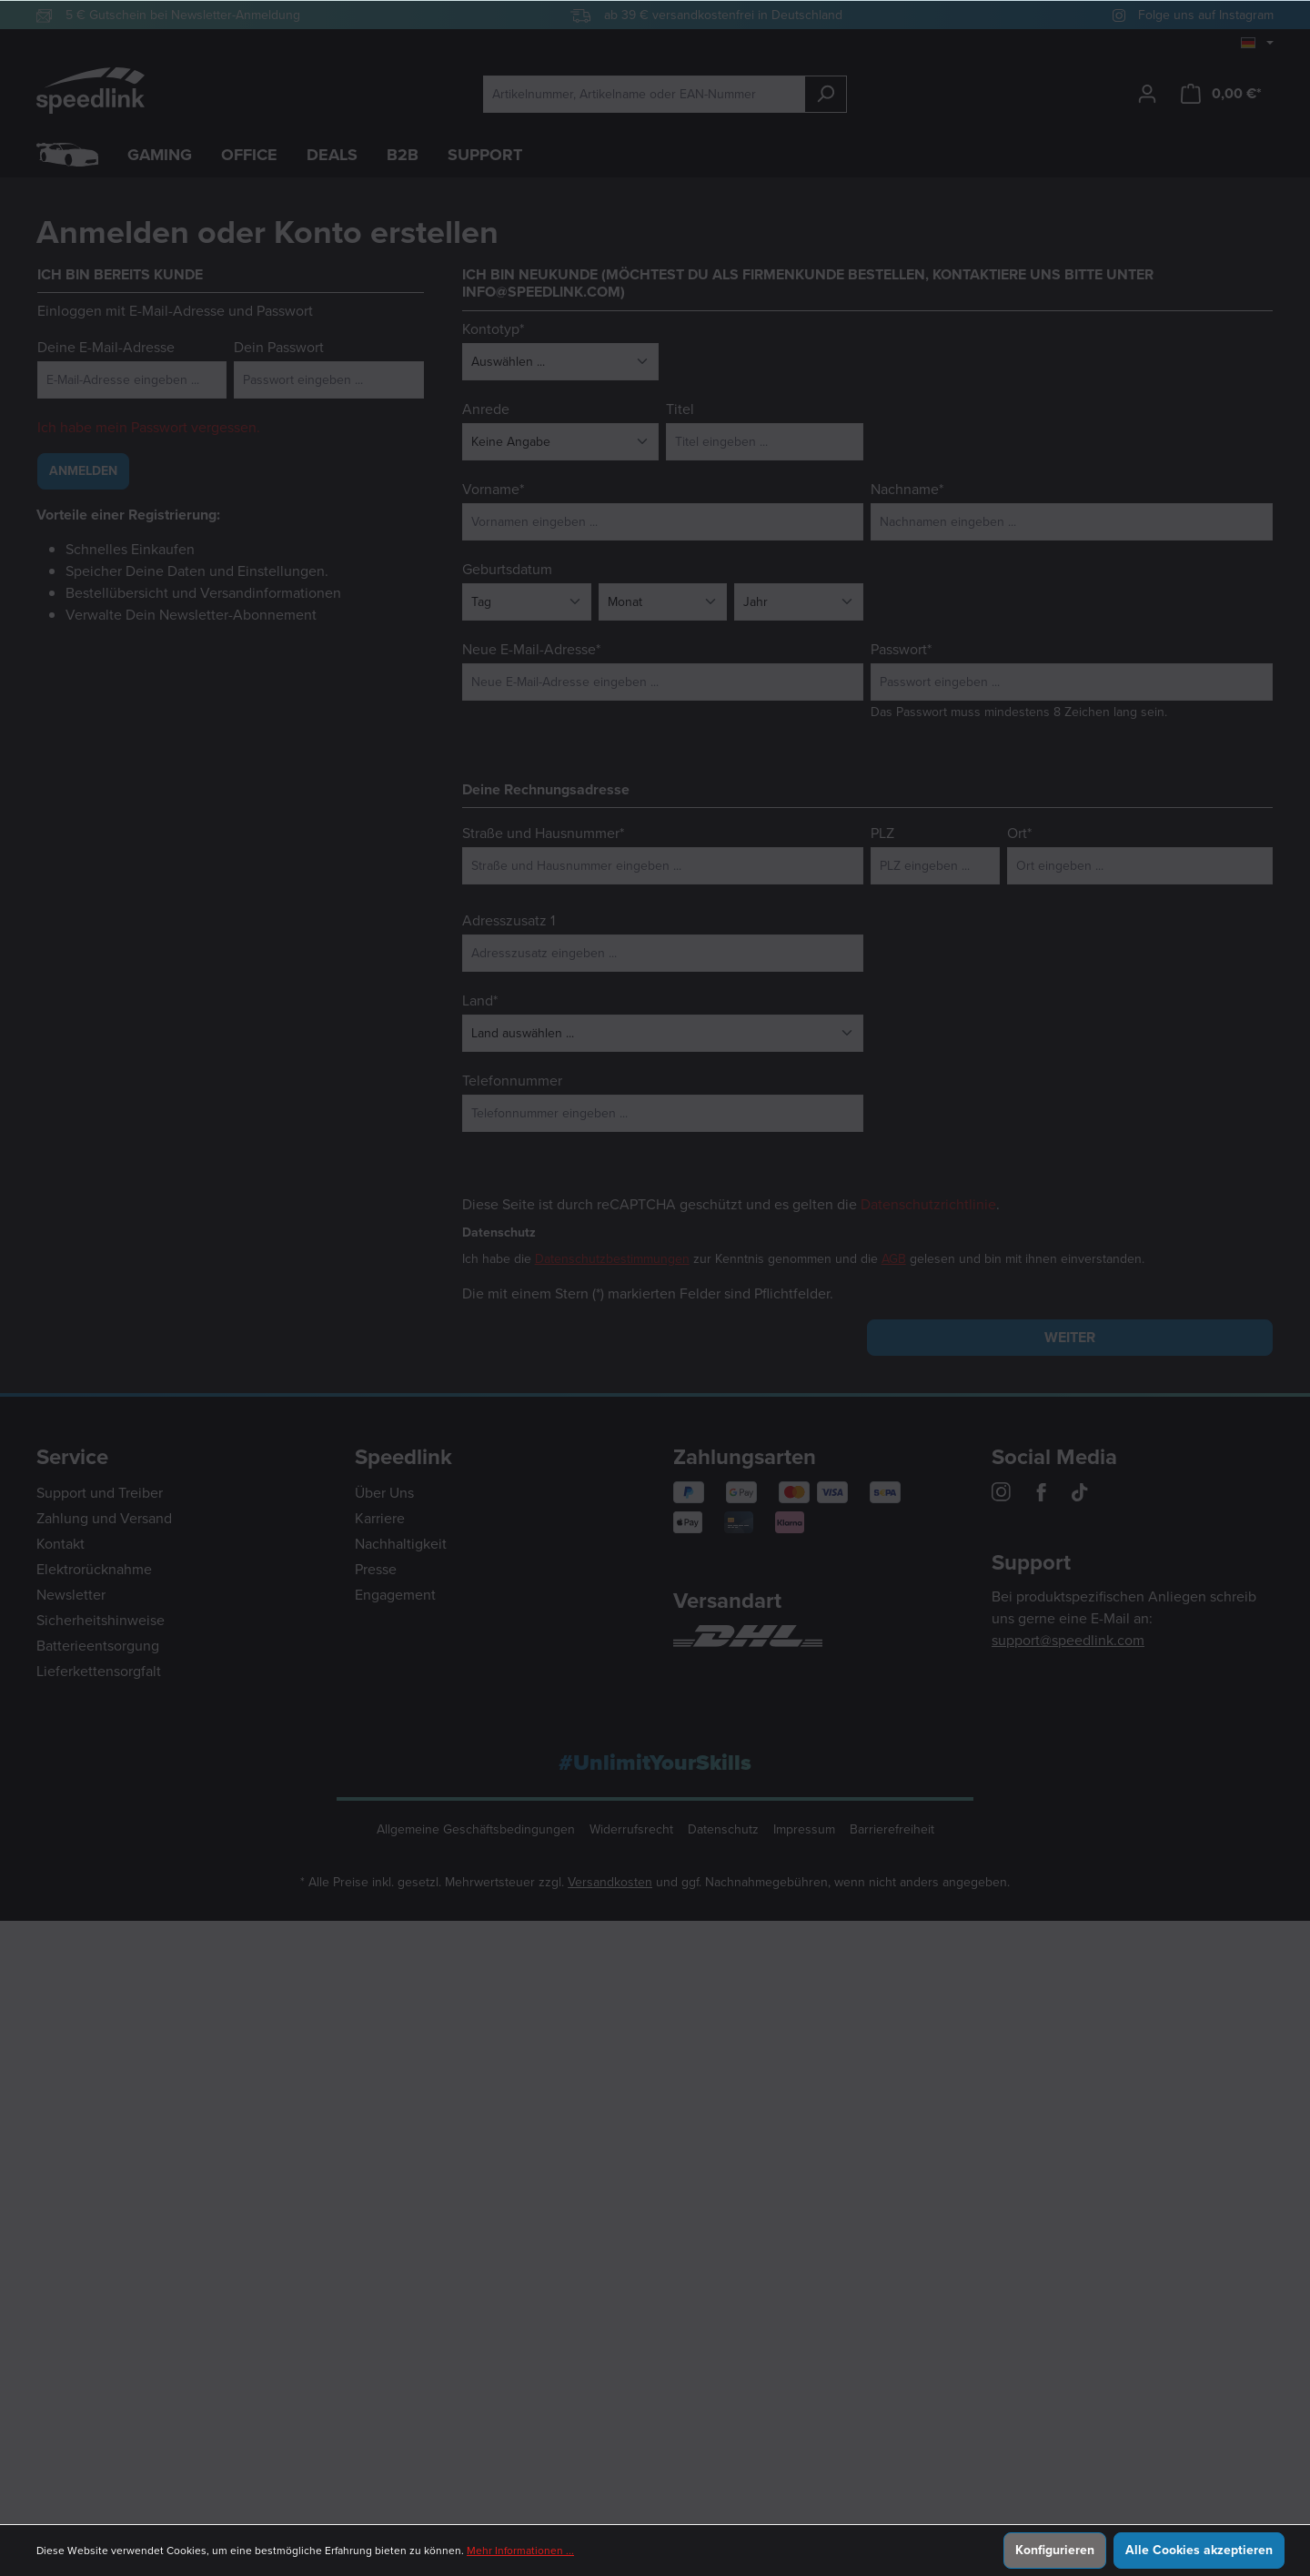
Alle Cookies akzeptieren (1199, 2550)
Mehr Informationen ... (520, 2550)
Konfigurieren (1054, 2550)
